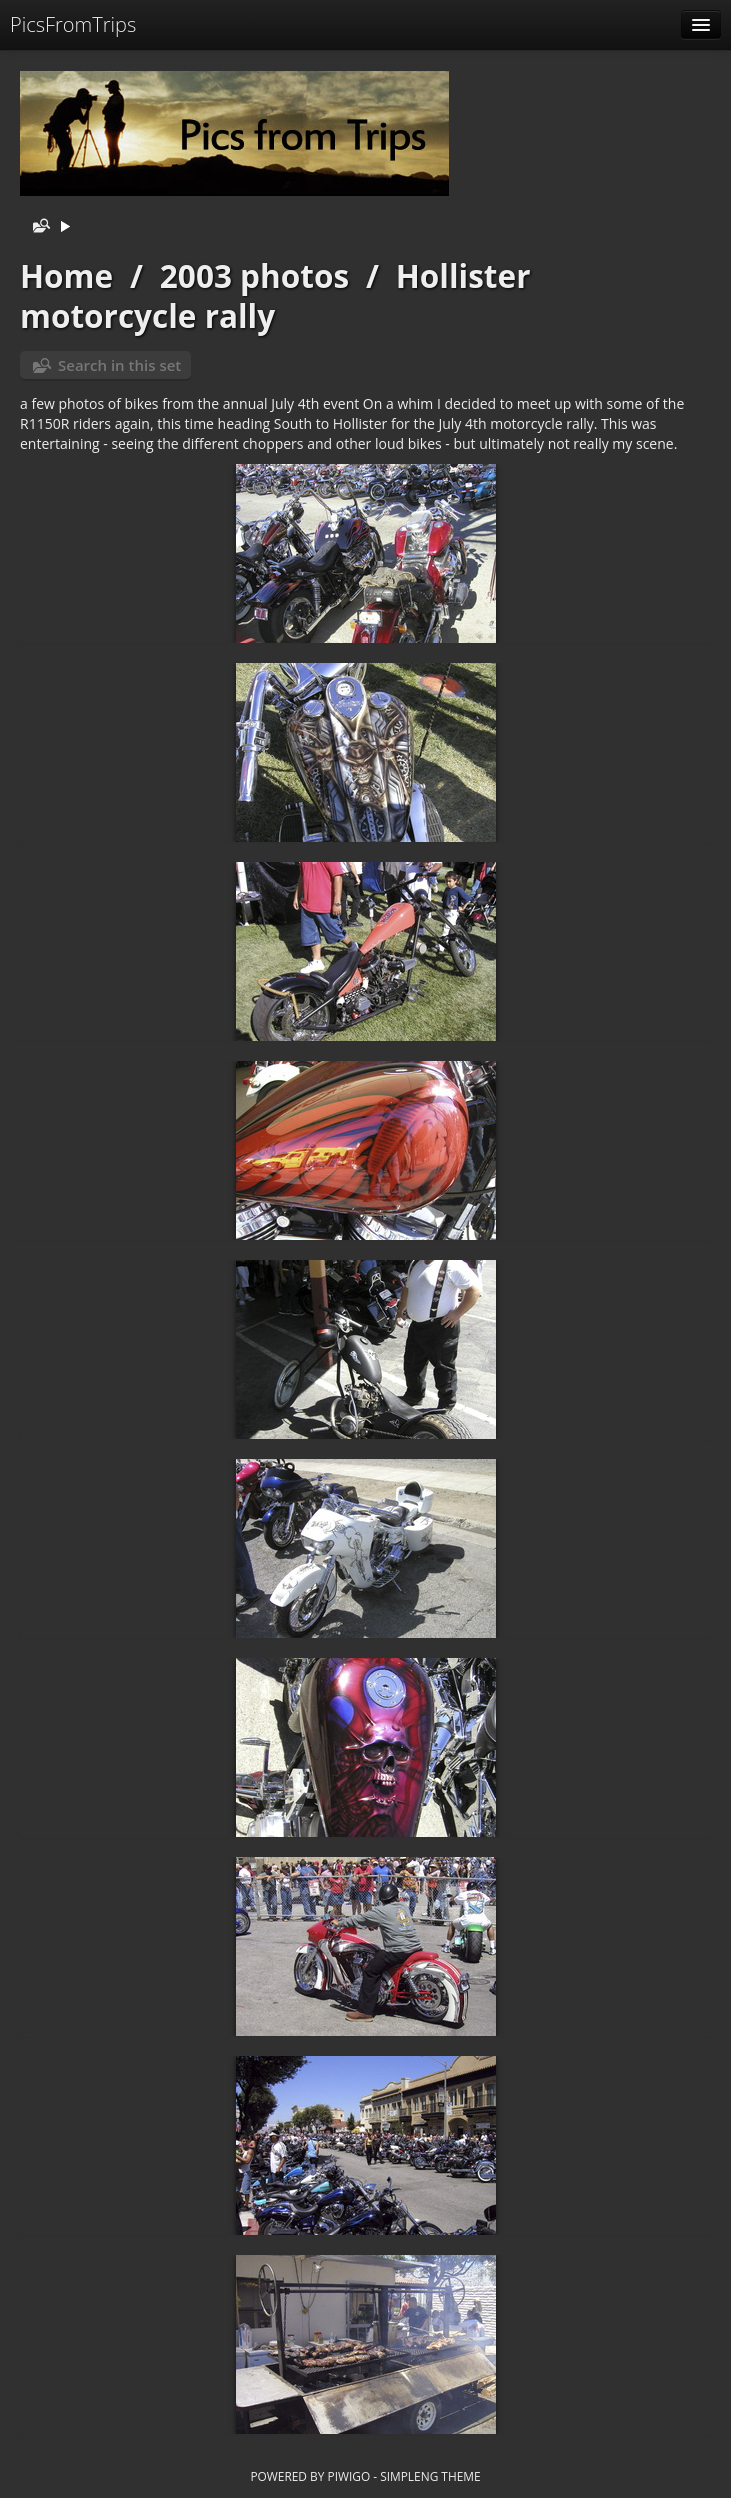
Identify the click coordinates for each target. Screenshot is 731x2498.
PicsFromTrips (73, 24)
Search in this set (119, 365)
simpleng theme (430, 2476)
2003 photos (254, 275)
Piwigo (348, 2476)
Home (66, 275)
